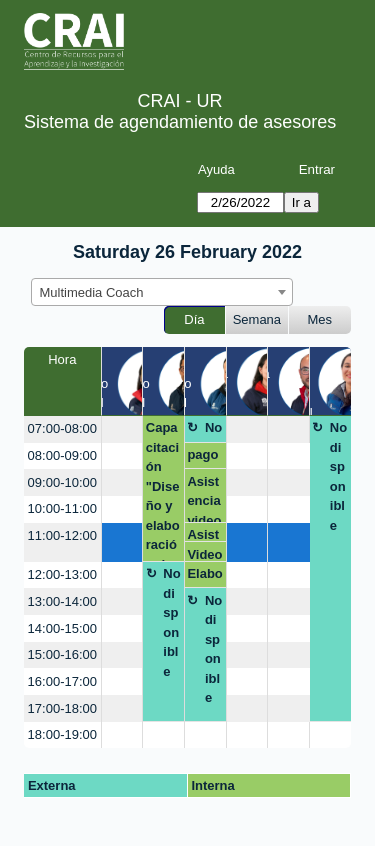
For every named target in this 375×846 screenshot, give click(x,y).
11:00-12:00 (62, 535)
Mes (320, 319)
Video (204, 554)
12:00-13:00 (62, 574)
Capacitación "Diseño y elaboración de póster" (163, 490)
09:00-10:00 (62, 482)
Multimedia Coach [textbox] (92, 292)
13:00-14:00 (62, 601)
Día (194, 319)
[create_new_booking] (122, 429)
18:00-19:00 (62, 734)
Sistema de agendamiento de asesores (180, 122)
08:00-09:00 (62, 455)
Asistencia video (204, 498)
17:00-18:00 (62, 708)
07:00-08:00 (62, 428)
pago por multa (204, 458)
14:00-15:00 (62, 628)
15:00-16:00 (62, 654)
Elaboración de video (204, 577)
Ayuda (216, 169)
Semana (257, 319)
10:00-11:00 (62, 508)
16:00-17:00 (62, 681)
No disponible (213, 431)
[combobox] (162, 292)
